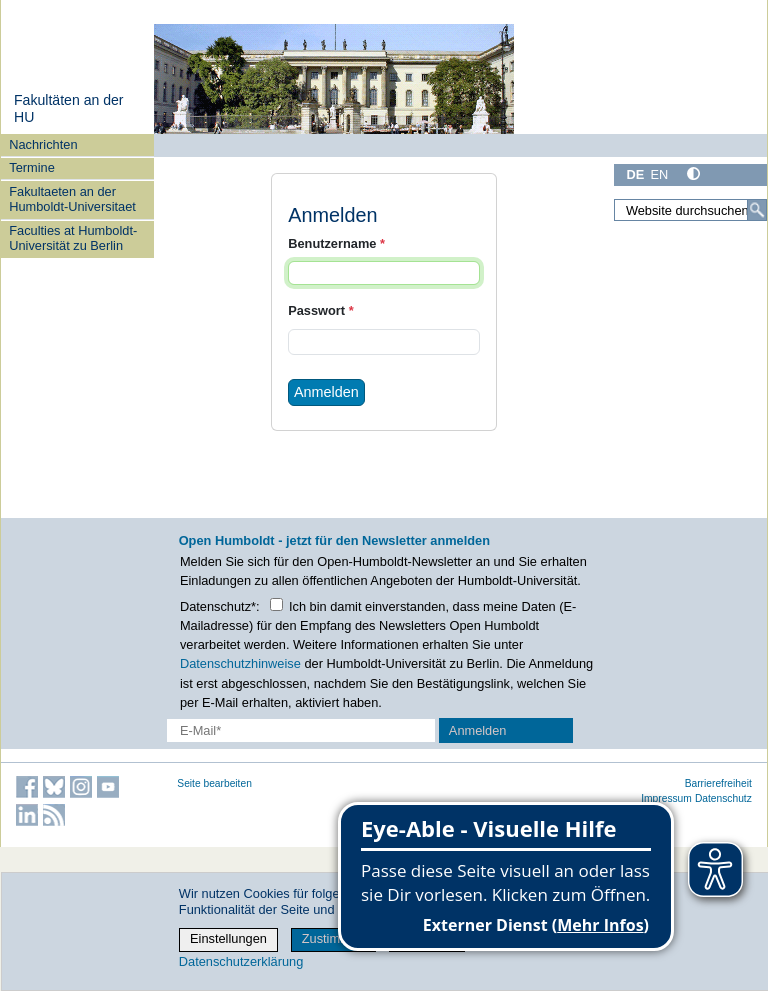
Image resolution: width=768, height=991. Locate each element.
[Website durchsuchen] (690, 210)
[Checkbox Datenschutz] (276, 604)
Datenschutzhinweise (240, 663)
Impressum (666, 798)
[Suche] (757, 210)
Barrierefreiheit (718, 783)
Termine (32, 167)
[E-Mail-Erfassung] (301, 730)
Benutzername (336, 243)
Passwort (320, 310)
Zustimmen (333, 938)
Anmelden (326, 392)
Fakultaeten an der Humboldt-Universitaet (72, 199)
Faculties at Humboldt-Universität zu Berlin (73, 238)
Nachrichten (43, 144)
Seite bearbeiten (214, 783)
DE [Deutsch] (635, 174)
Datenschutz (723, 798)
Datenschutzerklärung (241, 961)
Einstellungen (228, 938)
